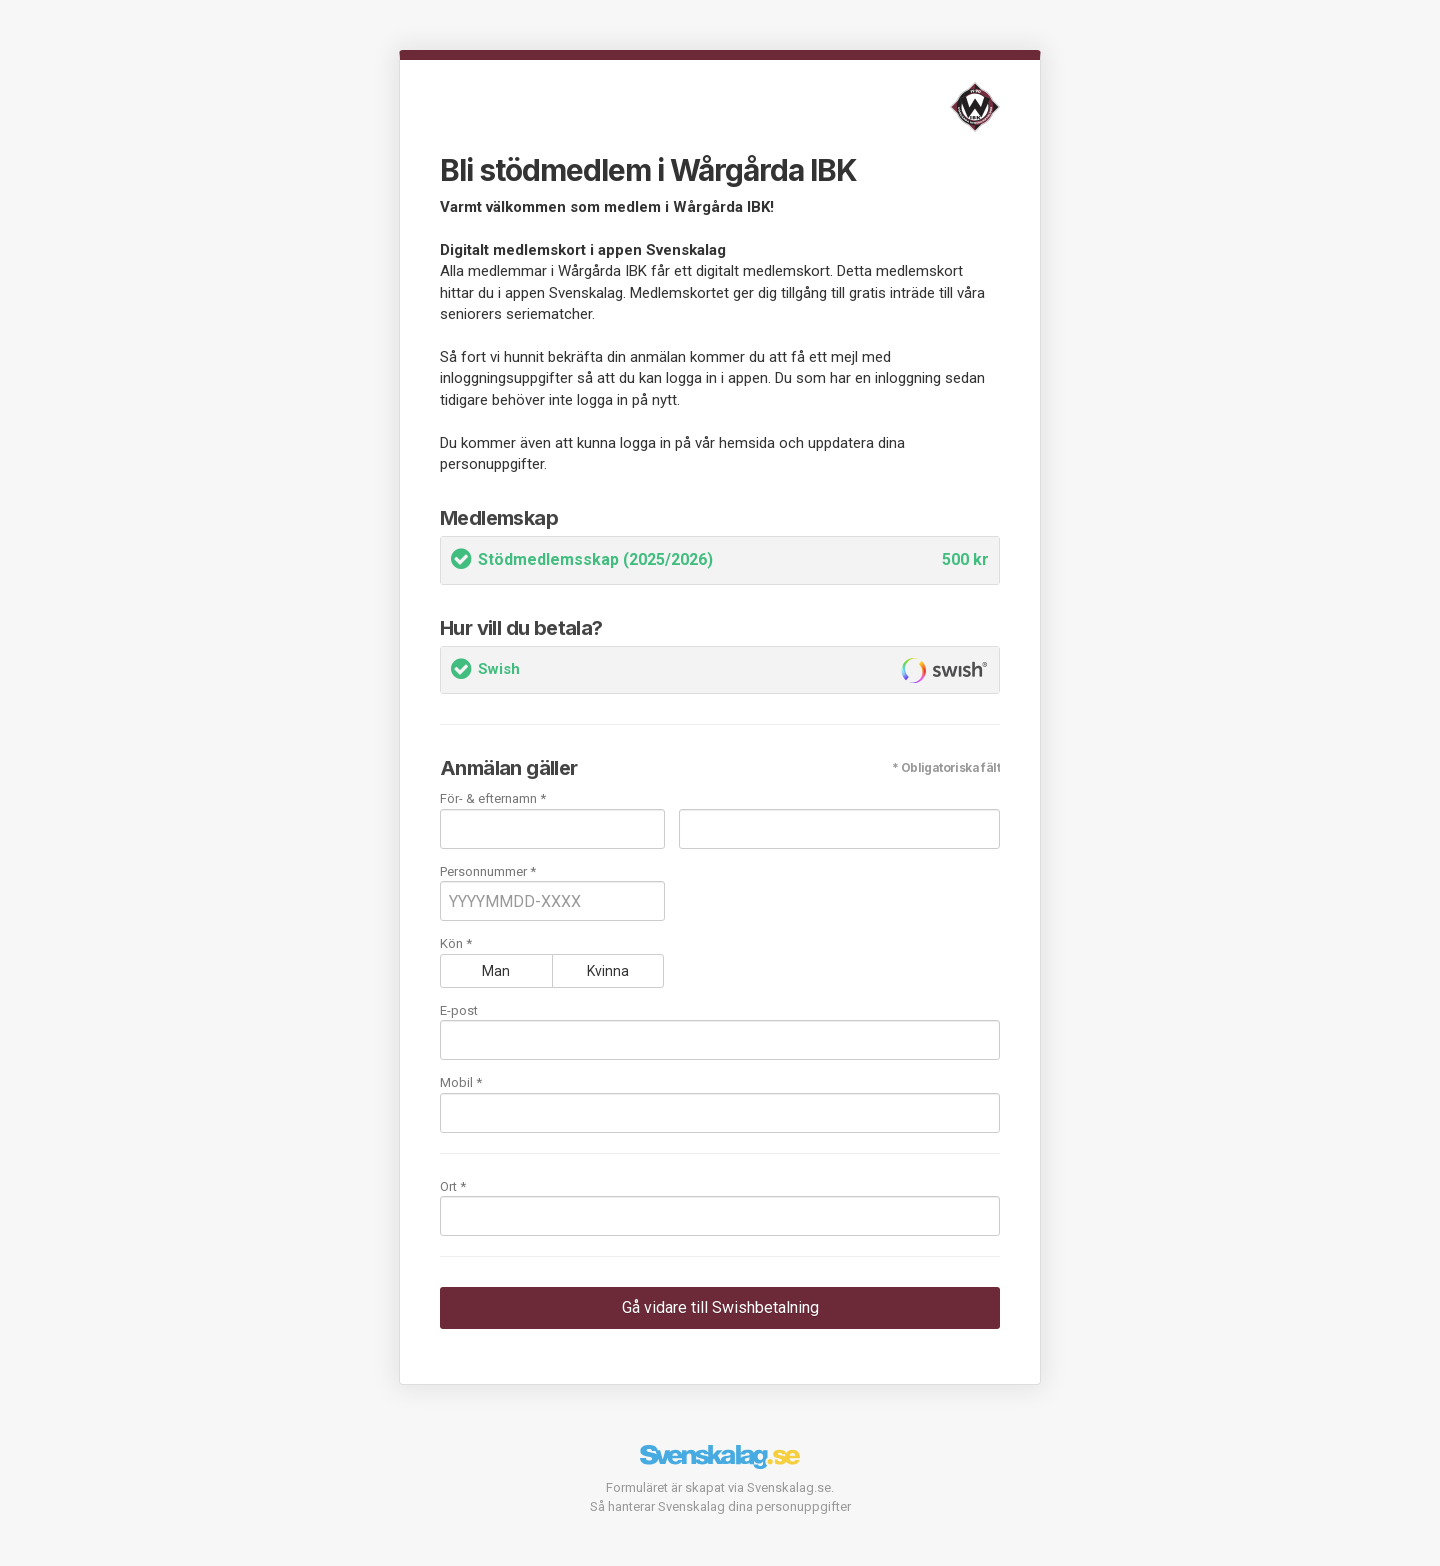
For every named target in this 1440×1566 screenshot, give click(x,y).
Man (496, 971)
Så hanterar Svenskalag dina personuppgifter (720, 1506)
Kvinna (608, 971)
